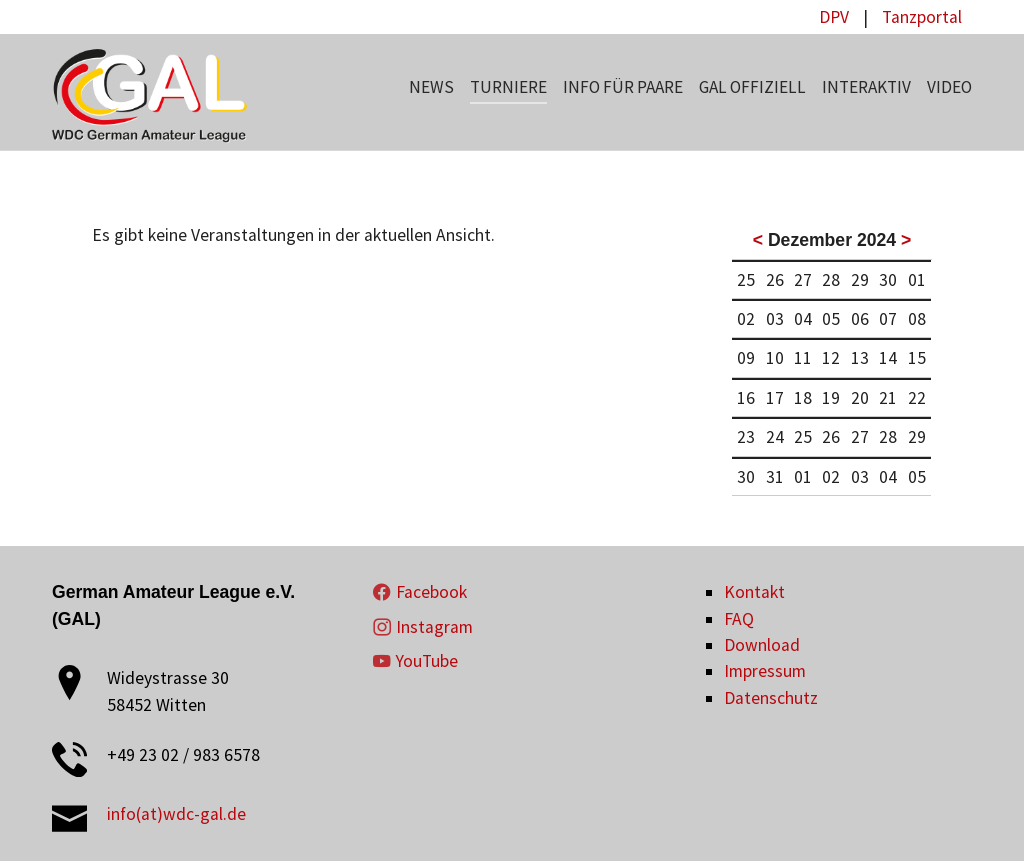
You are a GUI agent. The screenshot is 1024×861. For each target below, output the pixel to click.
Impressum (765, 671)
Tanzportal (922, 17)
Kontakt (754, 592)
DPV (834, 17)
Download (762, 645)
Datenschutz (771, 698)
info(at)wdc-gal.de (176, 814)
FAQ (739, 619)
